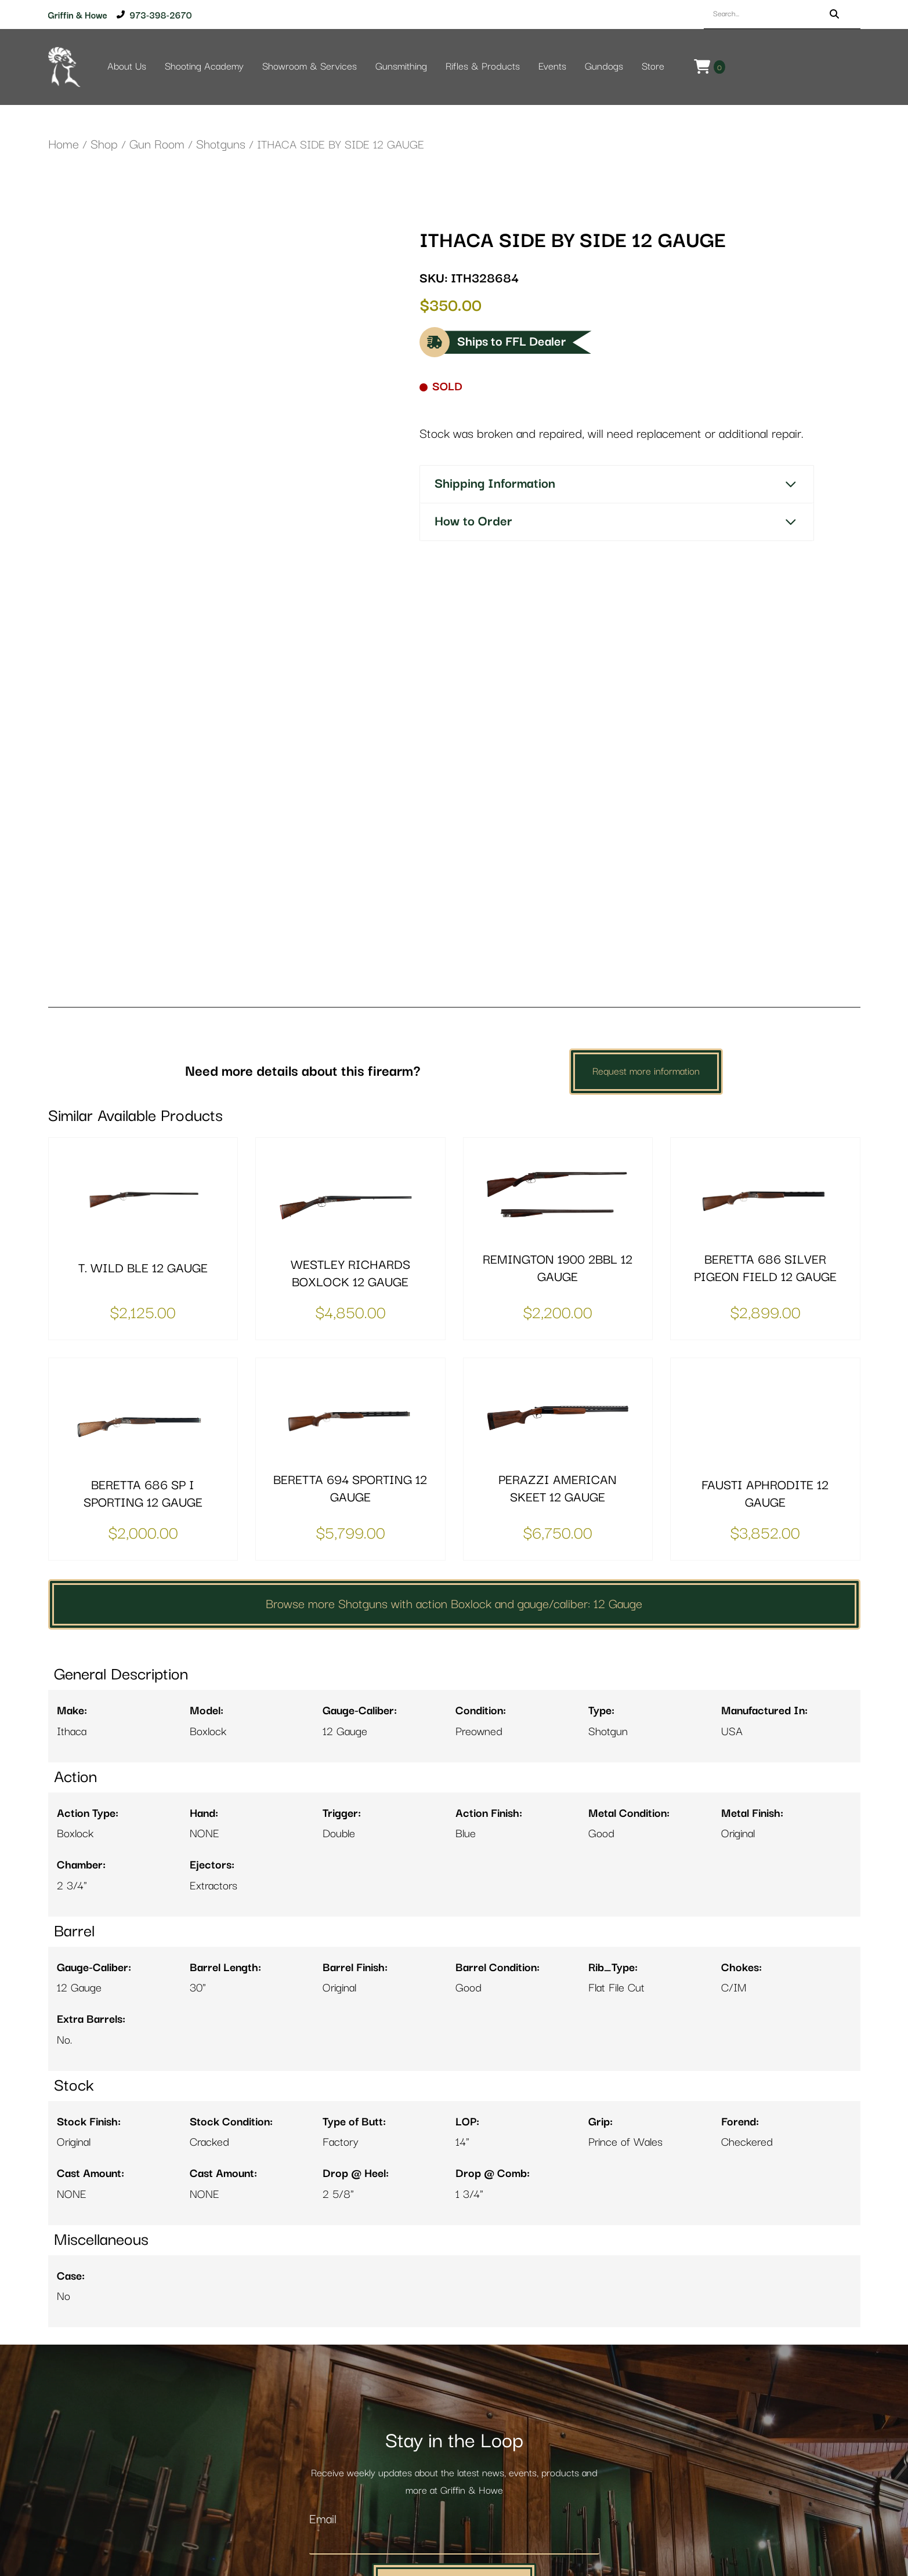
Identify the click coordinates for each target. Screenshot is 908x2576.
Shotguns (220, 144)
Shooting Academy (204, 66)
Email (323, 2343)
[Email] (454, 2366)
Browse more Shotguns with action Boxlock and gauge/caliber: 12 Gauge (454, 1428)
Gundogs (604, 66)
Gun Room (157, 144)
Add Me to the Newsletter (454, 2406)
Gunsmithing (401, 66)
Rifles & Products (483, 66)
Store (653, 66)
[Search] (834, 14)
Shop (104, 144)
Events (552, 66)
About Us (126, 66)
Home (63, 144)
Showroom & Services (309, 66)
